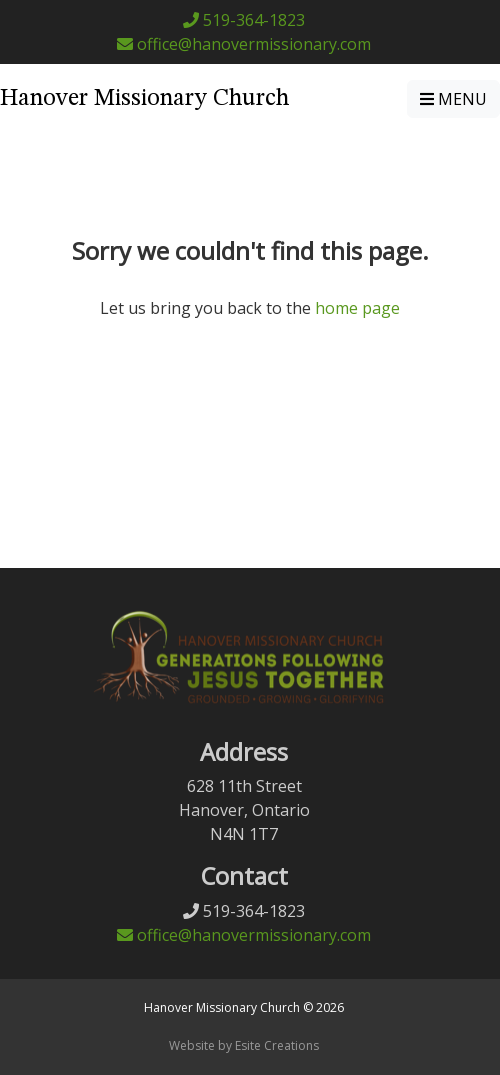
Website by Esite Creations (244, 1045)
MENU (453, 99)
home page (357, 308)
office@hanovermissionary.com (244, 44)
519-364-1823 (244, 20)
